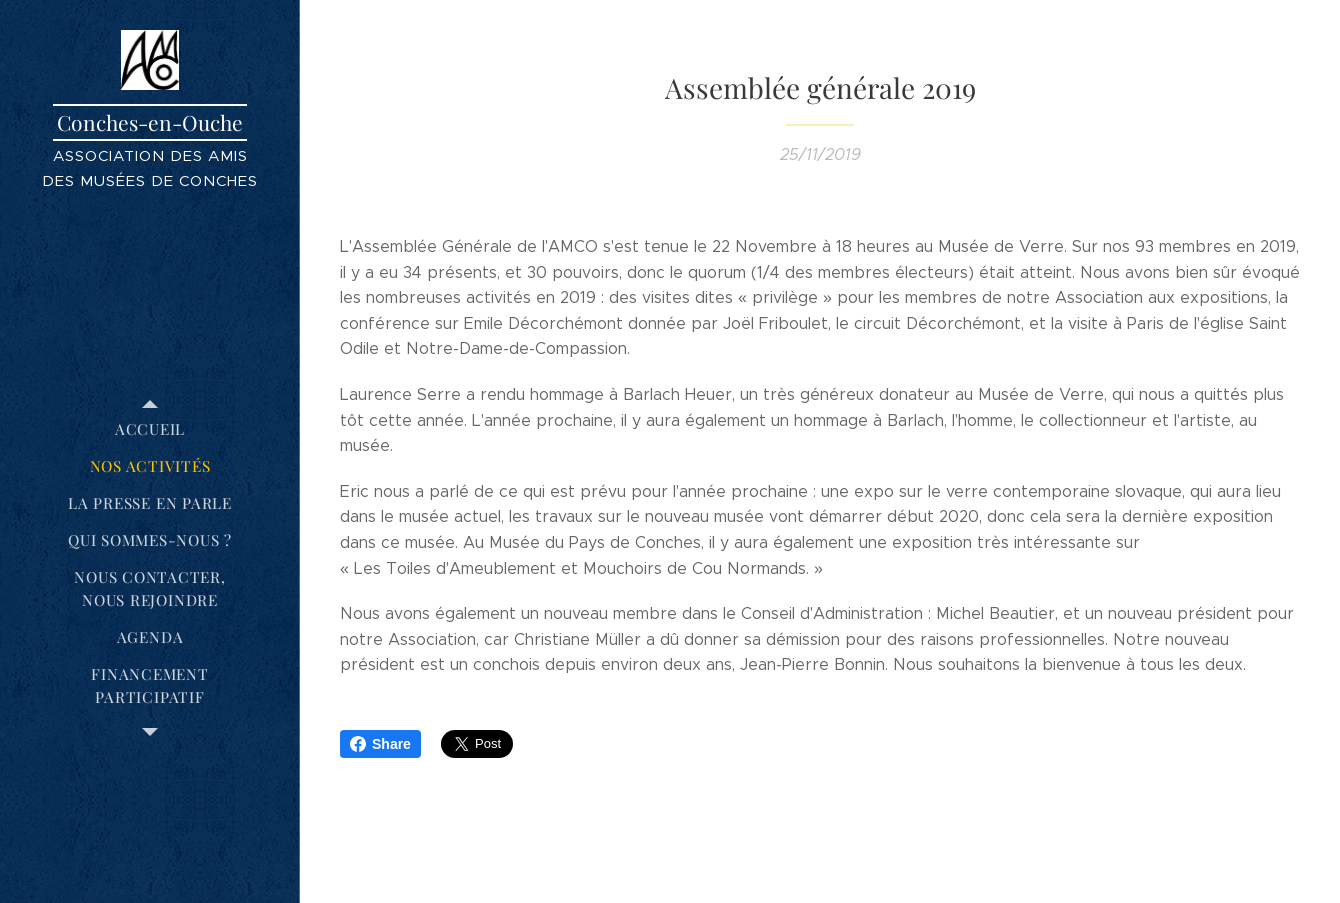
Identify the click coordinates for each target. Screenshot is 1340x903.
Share (380, 744)
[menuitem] (150, 429)
